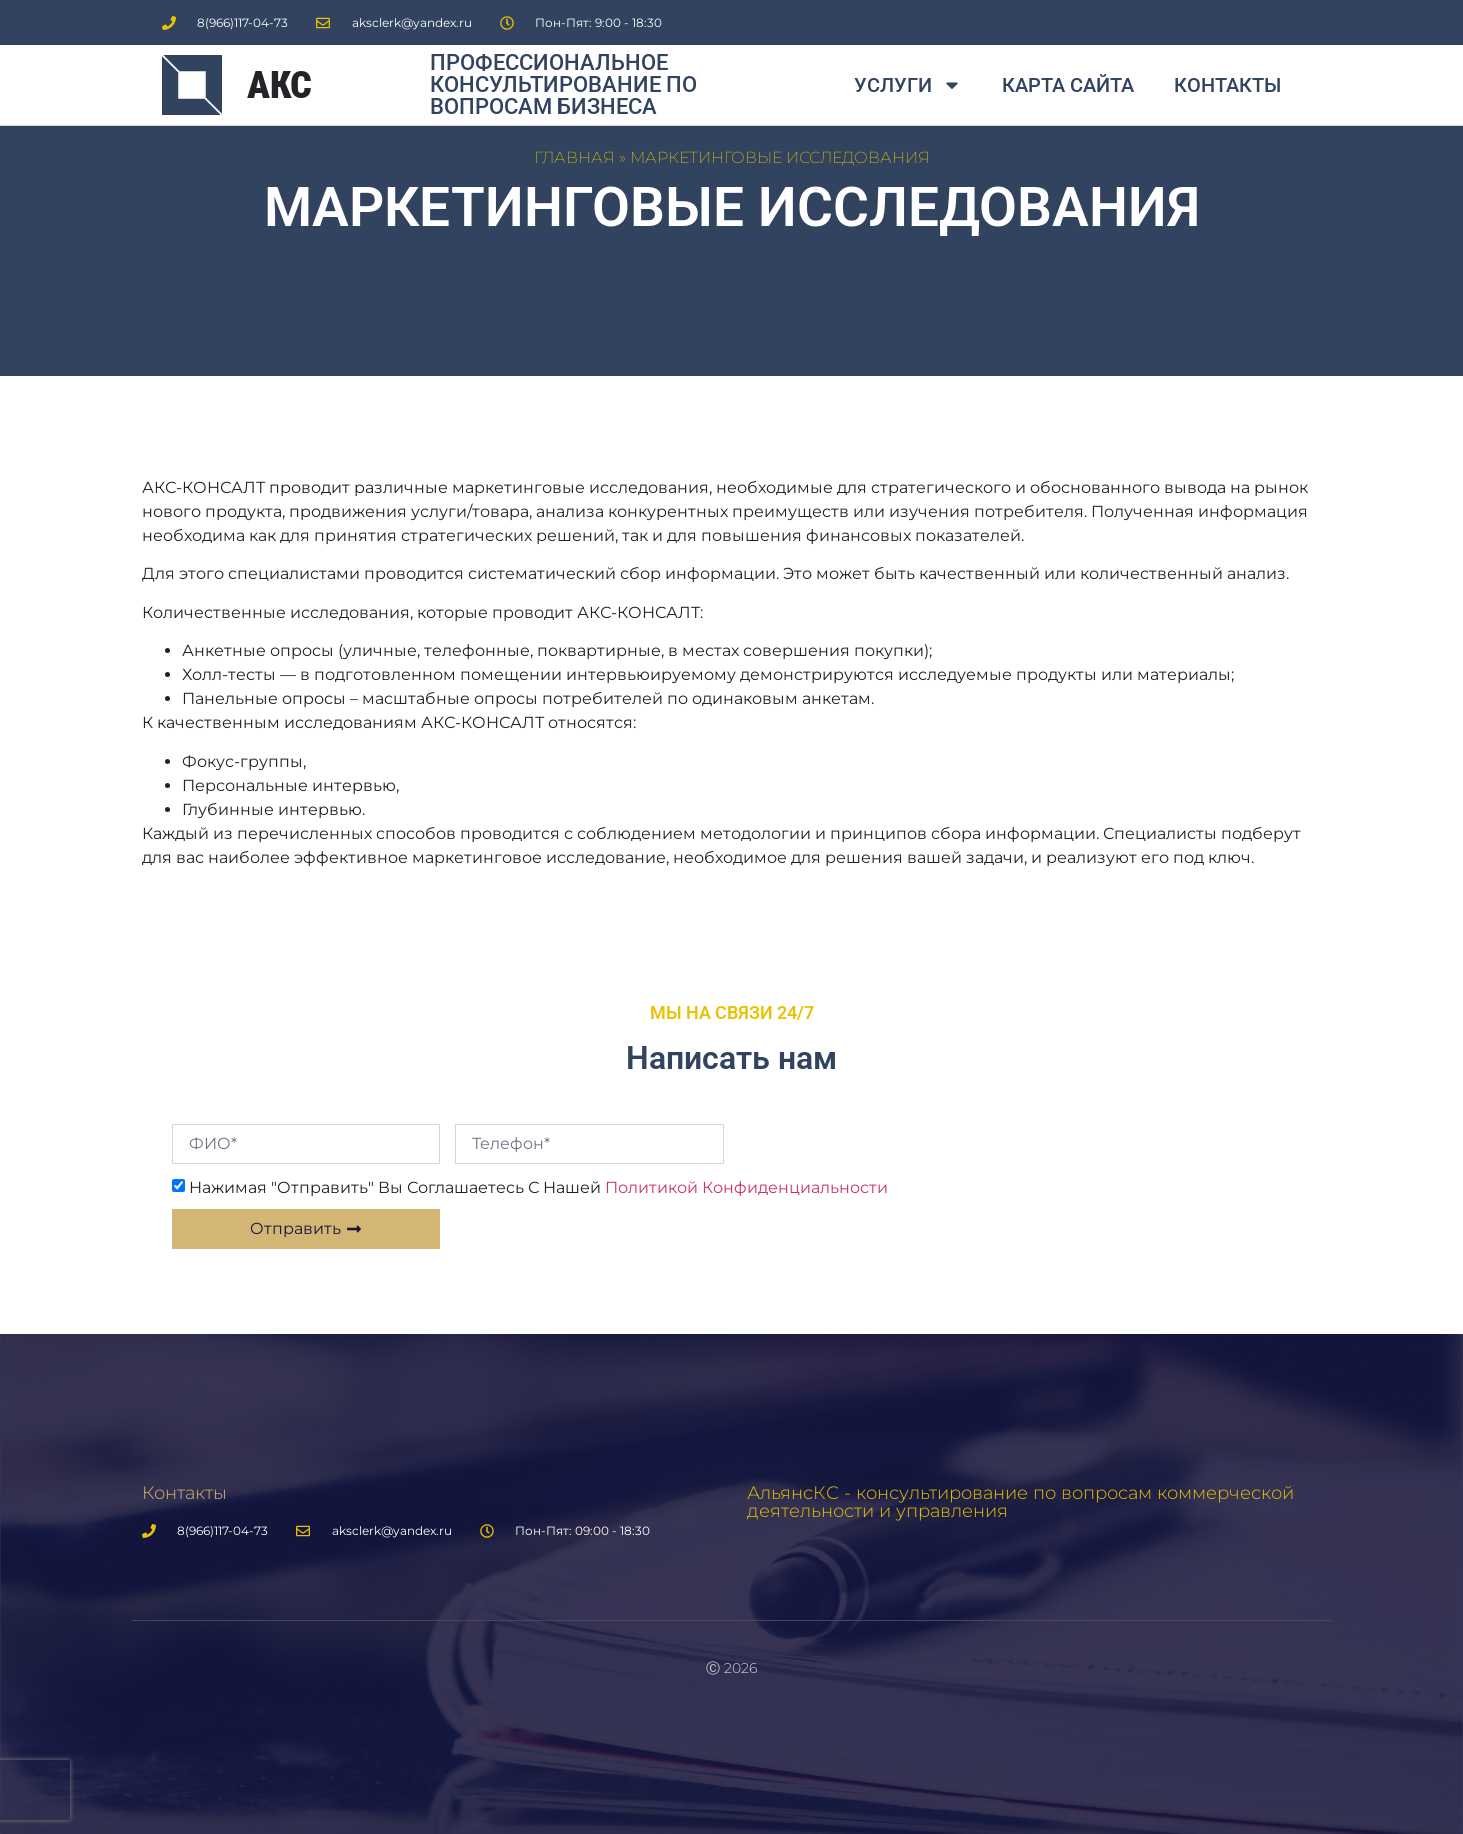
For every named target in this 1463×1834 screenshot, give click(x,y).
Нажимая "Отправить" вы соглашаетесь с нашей (538, 1187)
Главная (574, 157)
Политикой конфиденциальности (746, 1187)
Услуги (908, 85)
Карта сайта (1068, 85)
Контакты (1227, 85)
